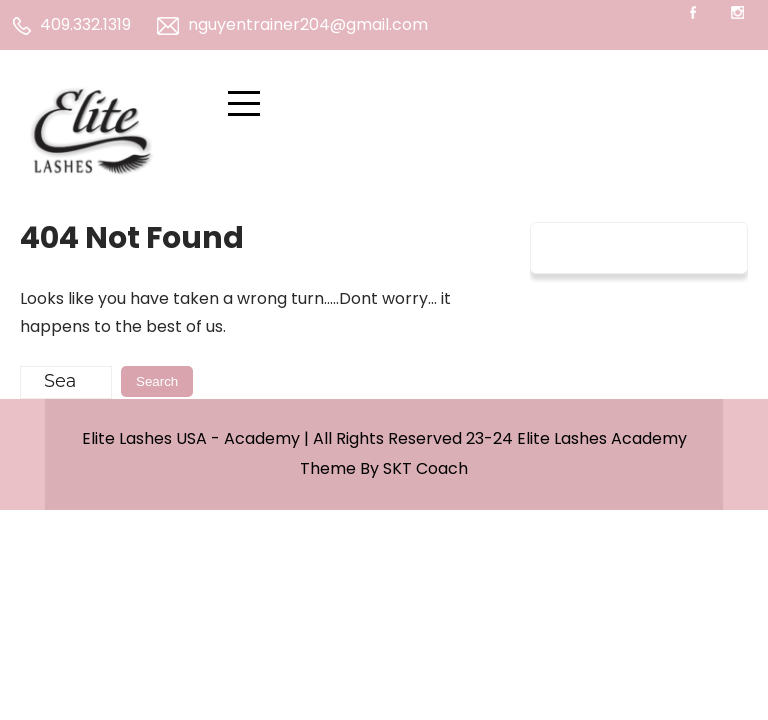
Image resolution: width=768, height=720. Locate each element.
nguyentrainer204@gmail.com (292, 24)
